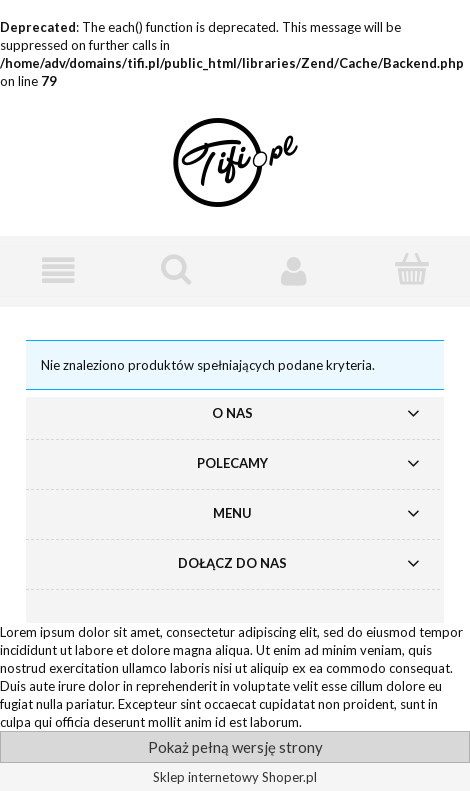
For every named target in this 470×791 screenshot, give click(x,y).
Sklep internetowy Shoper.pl (235, 777)
